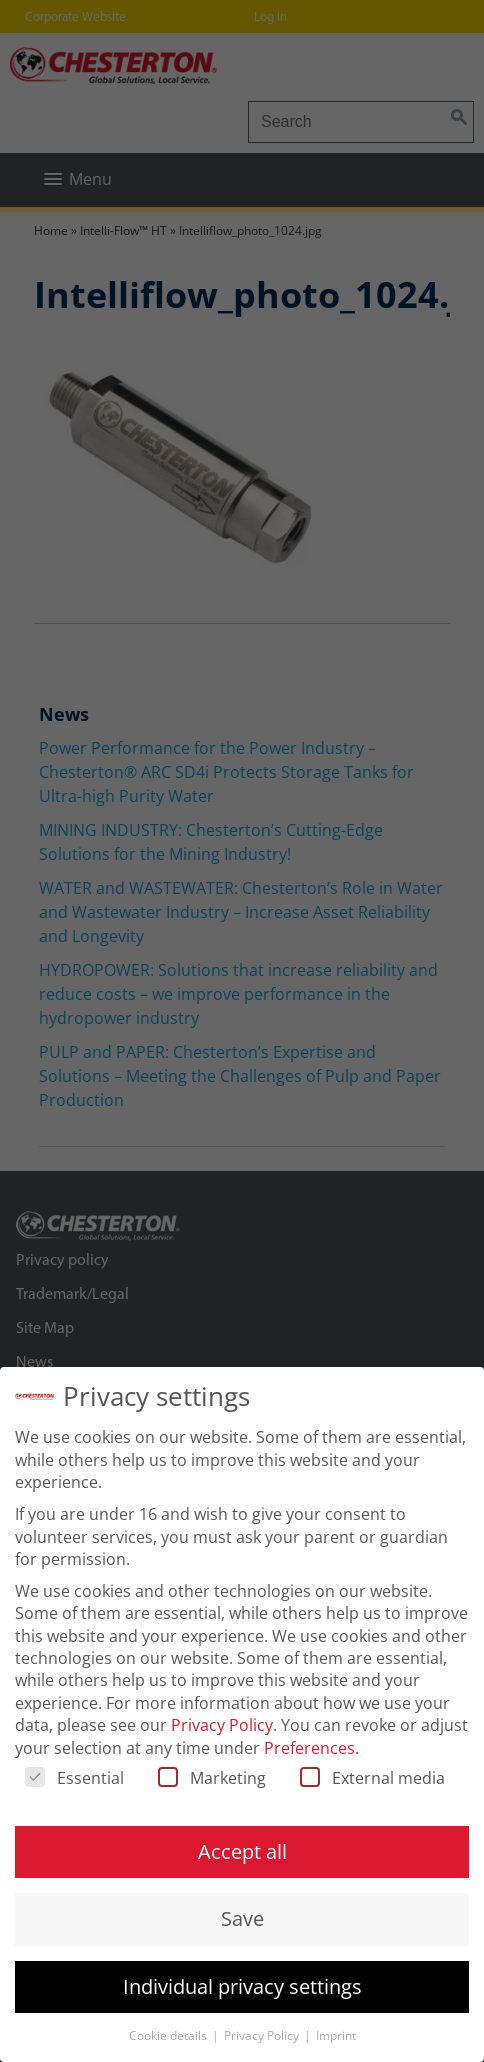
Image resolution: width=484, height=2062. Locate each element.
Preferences (309, 1748)
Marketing (212, 1778)
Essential (74, 1778)
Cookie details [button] (169, 2035)
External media (372, 1778)
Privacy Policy (222, 1725)
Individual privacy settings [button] (242, 1986)
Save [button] (242, 1918)
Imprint (336, 2035)
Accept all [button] (242, 1851)
